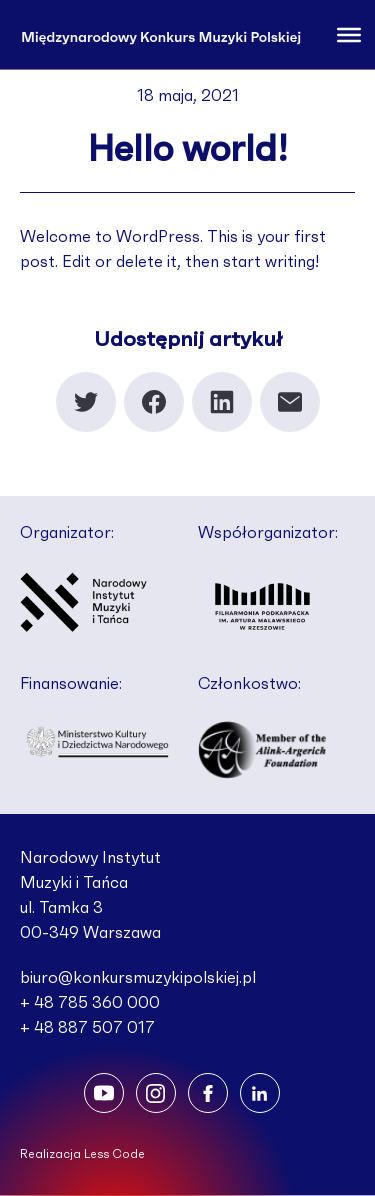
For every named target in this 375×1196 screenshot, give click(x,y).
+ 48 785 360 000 (90, 1003)
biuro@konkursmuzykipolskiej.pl (138, 978)
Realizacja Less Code (82, 1154)
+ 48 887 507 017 (87, 1028)
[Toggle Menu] (349, 34)
